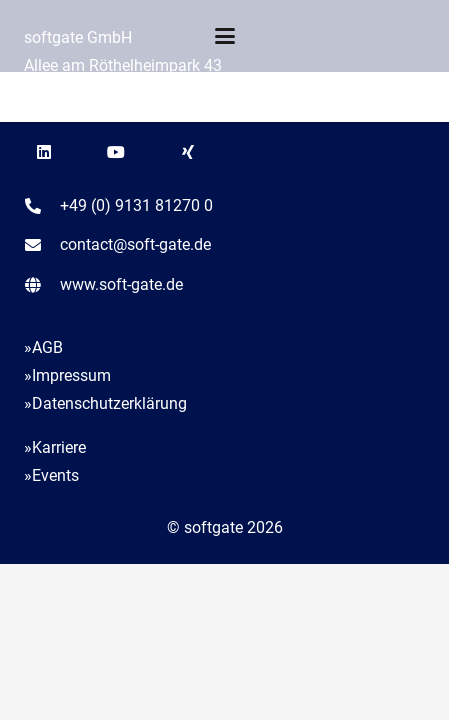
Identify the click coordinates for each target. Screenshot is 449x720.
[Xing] (188, 152)
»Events (51, 475)
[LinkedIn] (44, 152)
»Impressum (67, 375)
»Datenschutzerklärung (105, 403)
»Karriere (55, 447)
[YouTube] (116, 152)
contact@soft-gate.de (135, 244)
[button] (225, 36)
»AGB (43, 347)
